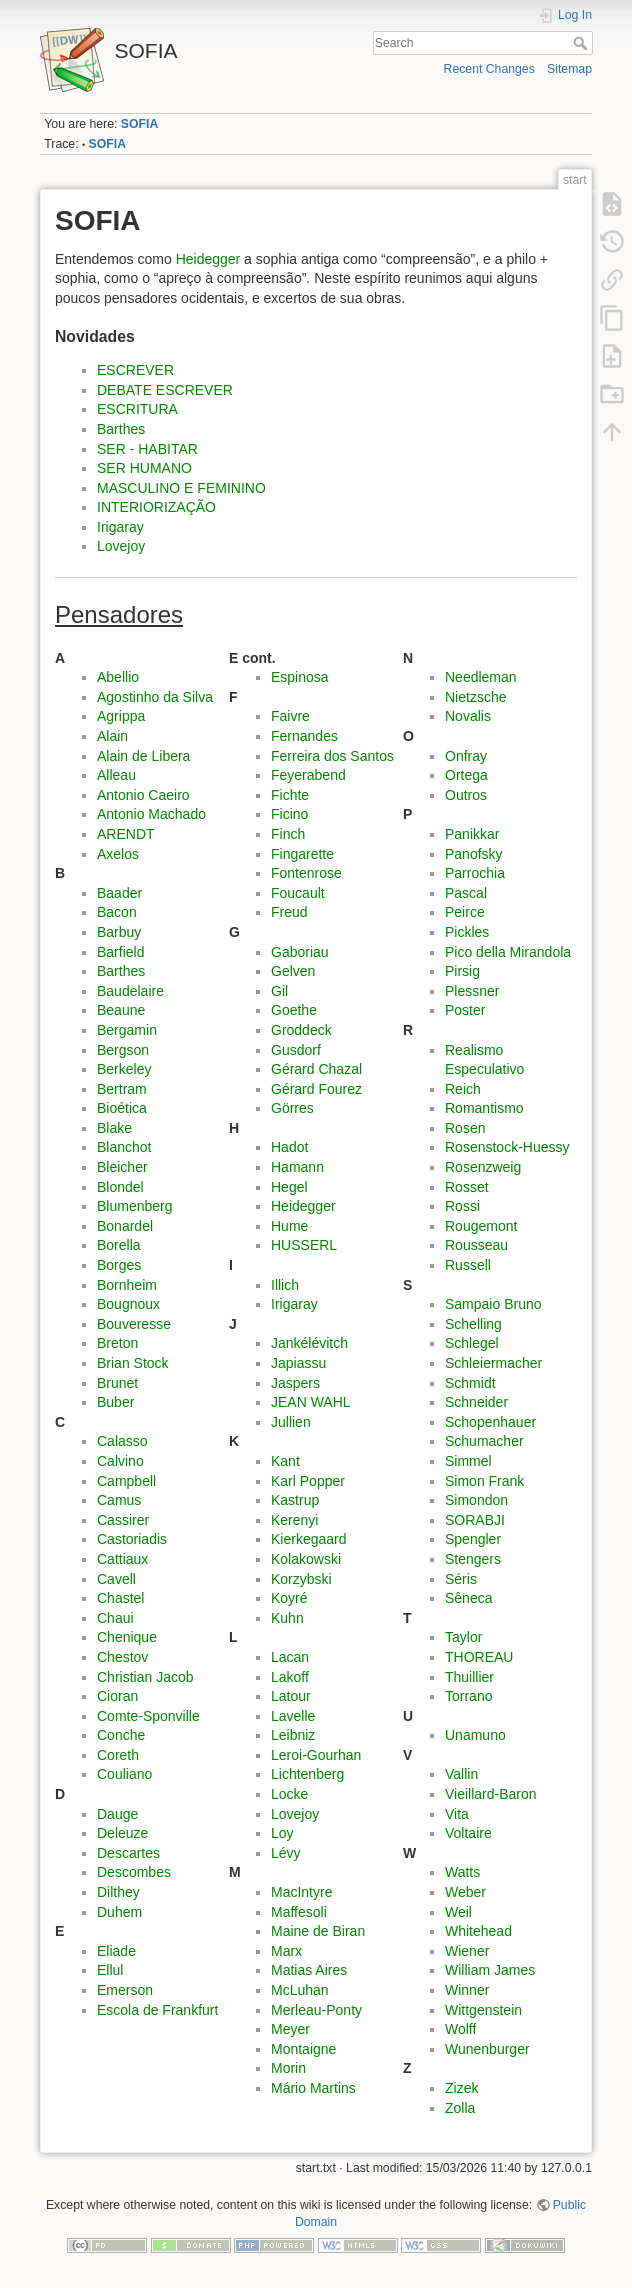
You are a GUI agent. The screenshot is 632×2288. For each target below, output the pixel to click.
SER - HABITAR (147, 449)
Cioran (117, 1696)
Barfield (120, 952)
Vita (457, 1814)
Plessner (472, 991)
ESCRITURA (137, 409)
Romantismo (484, 1108)
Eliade (116, 1951)
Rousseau (476, 1245)
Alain (112, 736)
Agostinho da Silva (155, 697)
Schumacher (484, 1441)
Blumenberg (135, 1206)
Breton (117, 1343)
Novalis (468, 716)
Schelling (473, 1324)
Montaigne (303, 2049)
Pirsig (462, 971)
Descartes (128, 1853)
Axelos (118, 854)
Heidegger (208, 259)
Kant (285, 1461)
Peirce (465, 912)
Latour (291, 1696)
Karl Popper (308, 1481)
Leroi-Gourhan (316, 1755)
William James (490, 1970)
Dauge (117, 1814)
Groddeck (301, 1030)
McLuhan (300, 1990)
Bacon (117, 912)
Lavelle (293, 1716)
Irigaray (120, 527)
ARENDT (126, 834)
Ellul (110, 1970)
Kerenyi (294, 1520)
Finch (288, 834)
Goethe (294, 1010)
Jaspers (295, 1383)
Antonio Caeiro (143, 795)
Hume (289, 1226)
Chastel (120, 1598)
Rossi (462, 1206)
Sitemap (569, 69)
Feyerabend (308, 775)
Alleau (116, 775)
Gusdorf (296, 1050)
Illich (285, 1285)
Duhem (119, 1912)
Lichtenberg (307, 1774)
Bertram (122, 1089)
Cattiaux (122, 1559)
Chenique (127, 1637)
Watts (462, 1872)
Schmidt (470, 1383)
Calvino (120, 1461)
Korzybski (301, 1579)
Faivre (290, 716)
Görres (292, 1108)
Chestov (122, 1657)
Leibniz (293, 1735)
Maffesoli (299, 1912)
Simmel (468, 1461)
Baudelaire (130, 991)
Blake (114, 1128)
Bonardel (125, 1226)
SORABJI (475, 1520)
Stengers (473, 1559)
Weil (458, 1912)
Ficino (289, 814)
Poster (465, 1010)
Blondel (120, 1187)
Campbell (126, 1481)
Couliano (124, 1774)
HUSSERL (304, 1245)
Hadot (289, 1147)
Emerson (125, 1990)
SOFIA (139, 124)
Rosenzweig (483, 1167)
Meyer (290, 2029)
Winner (467, 1990)
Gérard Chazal (316, 1069)
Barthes (121, 429)
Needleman (481, 677)
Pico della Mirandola (508, 952)
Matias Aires (309, 1970)
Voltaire (468, 1833)
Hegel (289, 1187)
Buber (115, 1402)
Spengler (473, 1539)
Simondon (476, 1500)
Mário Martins (313, 2088)
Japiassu (298, 1363)
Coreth (118, 1755)
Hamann (297, 1167)
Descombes (134, 1872)
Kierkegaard (309, 1539)
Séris (461, 1579)
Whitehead (478, 1931)
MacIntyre (301, 1892)
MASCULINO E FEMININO (181, 488)
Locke (289, 1794)
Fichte (290, 795)
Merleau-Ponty (316, 2010)
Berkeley (124, 1069)
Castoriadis (132, 1539)
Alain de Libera (143, 756)
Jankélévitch (309, 1343)
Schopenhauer (490, 1422)
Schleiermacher (493, 1363)
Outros (466, 795)
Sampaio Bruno (493, 1304)
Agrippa (121, 716)
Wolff (460, 2029)
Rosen (465, 1128)
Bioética (122, 1108)
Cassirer (123, 1520)
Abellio (118, 677)
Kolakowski (306, 1559)
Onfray (466, 756)
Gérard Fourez (316, 1089)
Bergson (123, 1050)
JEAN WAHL (311, 1402)
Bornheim (127, 1285)
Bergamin (127, 1030)
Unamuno (475, 1735)
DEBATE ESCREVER (165, 390)
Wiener (467, 1951)
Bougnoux (128, 1304)
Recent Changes (489, 69)
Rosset (467, 1187)
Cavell (116, 1579)
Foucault (298, 893)
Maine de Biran (318, 1931)
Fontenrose (306, 873)
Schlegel (472, 1343)
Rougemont (481, 1226)
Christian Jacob (145, 1677)
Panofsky (474, 854)
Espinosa (300, 677)
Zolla (460, 2108)
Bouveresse (134, 1324)
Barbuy (119, 932)
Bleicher (122, 1167)
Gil (279, 991)
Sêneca (468, 1598)
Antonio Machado (151, 814)
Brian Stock (133, 1363)
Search (582, 43)
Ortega (466, 775)
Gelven (293, 971)
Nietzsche (475, 697)
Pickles (467, 932)
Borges (119, 1265)
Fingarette (302, 854)
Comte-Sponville (148, 1716)
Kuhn (287, 1618)
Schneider (476, 1402)
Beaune (121, 1010)
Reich (463, 1089)
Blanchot (124, 1147)
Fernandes (304, 736)
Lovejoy (121, 546)
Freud (289, 912)
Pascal (466, 893)
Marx (286, 1951)
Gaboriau (300, 952)
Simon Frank (484, 1481)
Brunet (117, 1383)
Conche (121, 1735)
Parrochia (475, 873)
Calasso (122, 1441)
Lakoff (290, 1677)
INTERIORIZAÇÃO (156, 507)
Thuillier (469, 1677)
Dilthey (118, 1892)
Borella (119, 1245)
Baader (119, 893)
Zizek (461, 2088)
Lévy (286, 1853)
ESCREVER (135, 370)
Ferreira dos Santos (332, 756)
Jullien (291, 1422)
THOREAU (479, 1657)
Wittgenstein (483, 2010)
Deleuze (122, 1833)
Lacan (290, 1657)
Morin (288, 2068)
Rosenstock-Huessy (507, 1147)
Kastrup (295, 1500)
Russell (468, 1265)
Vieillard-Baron (491, 1794)
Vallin (461, 1774)
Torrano (468, 1696)
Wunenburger (487, 2049)
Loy (282, 1833)
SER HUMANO (144, 468)
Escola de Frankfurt (157, 2010)
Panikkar (472, 834)
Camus (119, 1500)
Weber (465, 1892)
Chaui (115, 1618)
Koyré (289, 1598)
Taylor (463, 1637)
